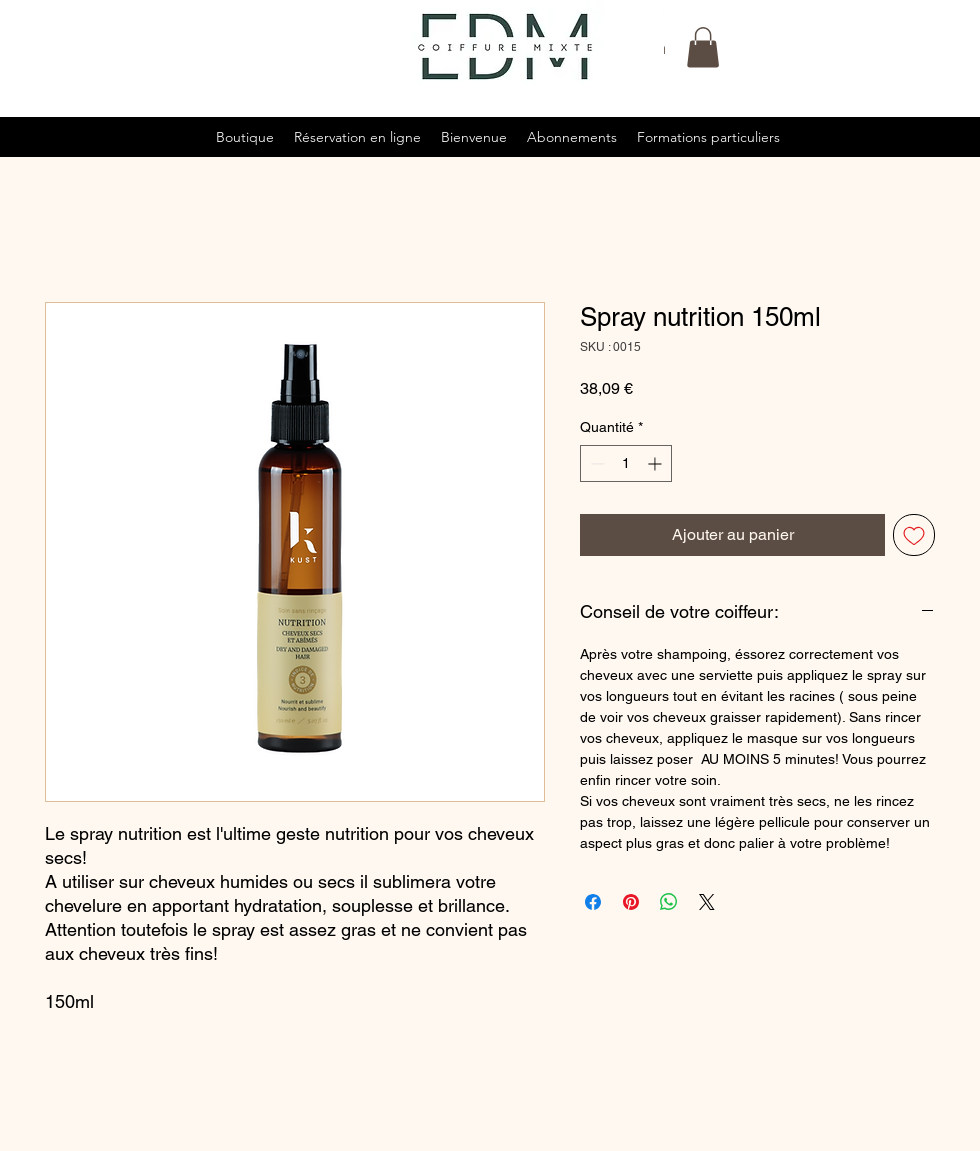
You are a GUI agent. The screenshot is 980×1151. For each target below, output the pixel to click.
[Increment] (656, 463)
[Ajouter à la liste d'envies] (914, 535)
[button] (703, 47)
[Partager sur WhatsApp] (669, 902)
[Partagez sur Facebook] (593, 902)
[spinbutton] (626, 463)
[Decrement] (595, 463)
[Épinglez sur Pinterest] (631, 902)
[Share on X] (707, 902)
